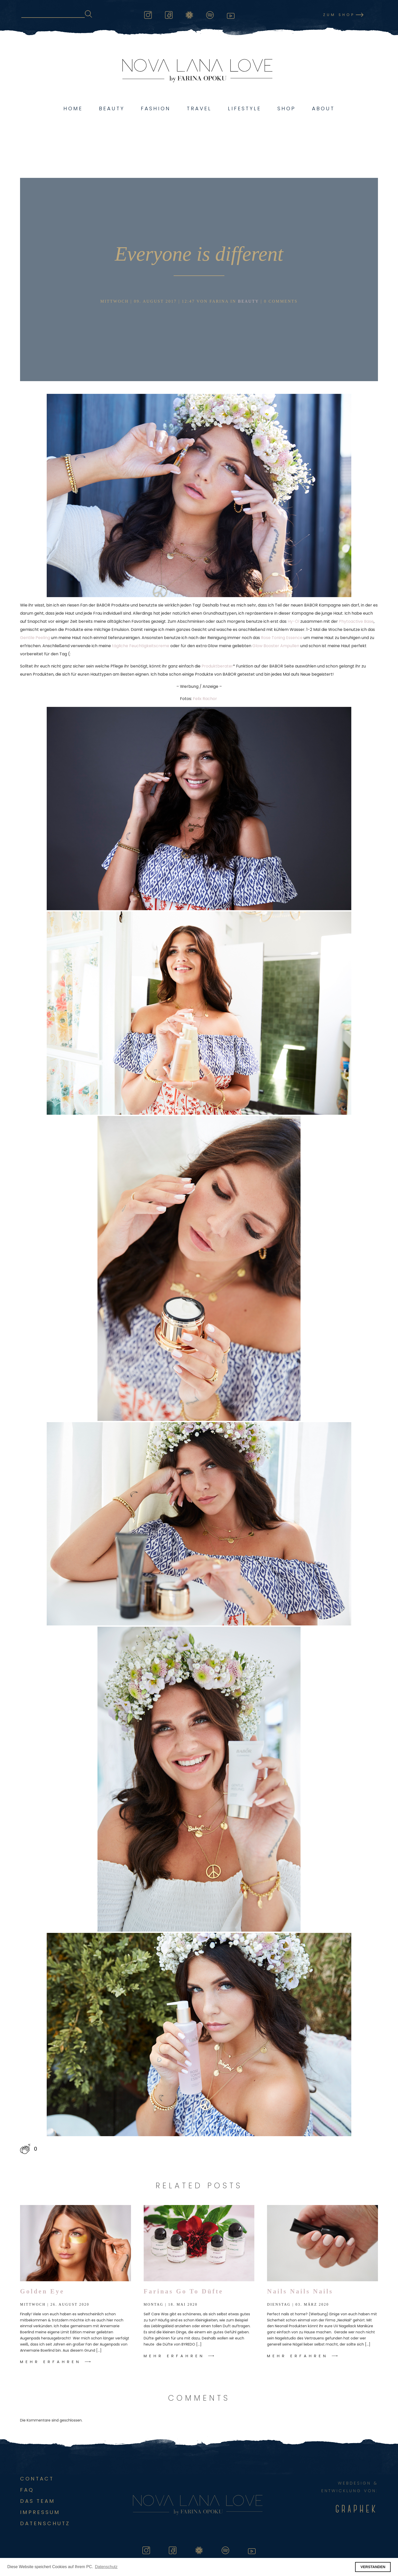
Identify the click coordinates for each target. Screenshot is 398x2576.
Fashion (156, 108)
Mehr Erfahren (50, 2361)
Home (73, 108)
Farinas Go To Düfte (183, 2291)
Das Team (37, 2501)
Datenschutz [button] (106, 2567)
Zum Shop (339, 14)
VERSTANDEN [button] (372, 2567)
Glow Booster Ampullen (275, 646)
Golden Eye (42, 2291)
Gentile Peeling (35, 638)
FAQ (27, 2489)
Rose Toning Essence (282, 638)
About (323, 108)
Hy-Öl (293, 621)
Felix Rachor (205, 699)
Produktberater (217, 666)
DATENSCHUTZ (45, 2523)
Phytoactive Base (356, 621)
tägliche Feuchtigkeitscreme (140, 646)
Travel (199, 108)
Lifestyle (244, 108)
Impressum (40, 2512)
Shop (286, 108)
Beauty (112, 108)
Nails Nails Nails (300, 2291)
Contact (37, 2478)
